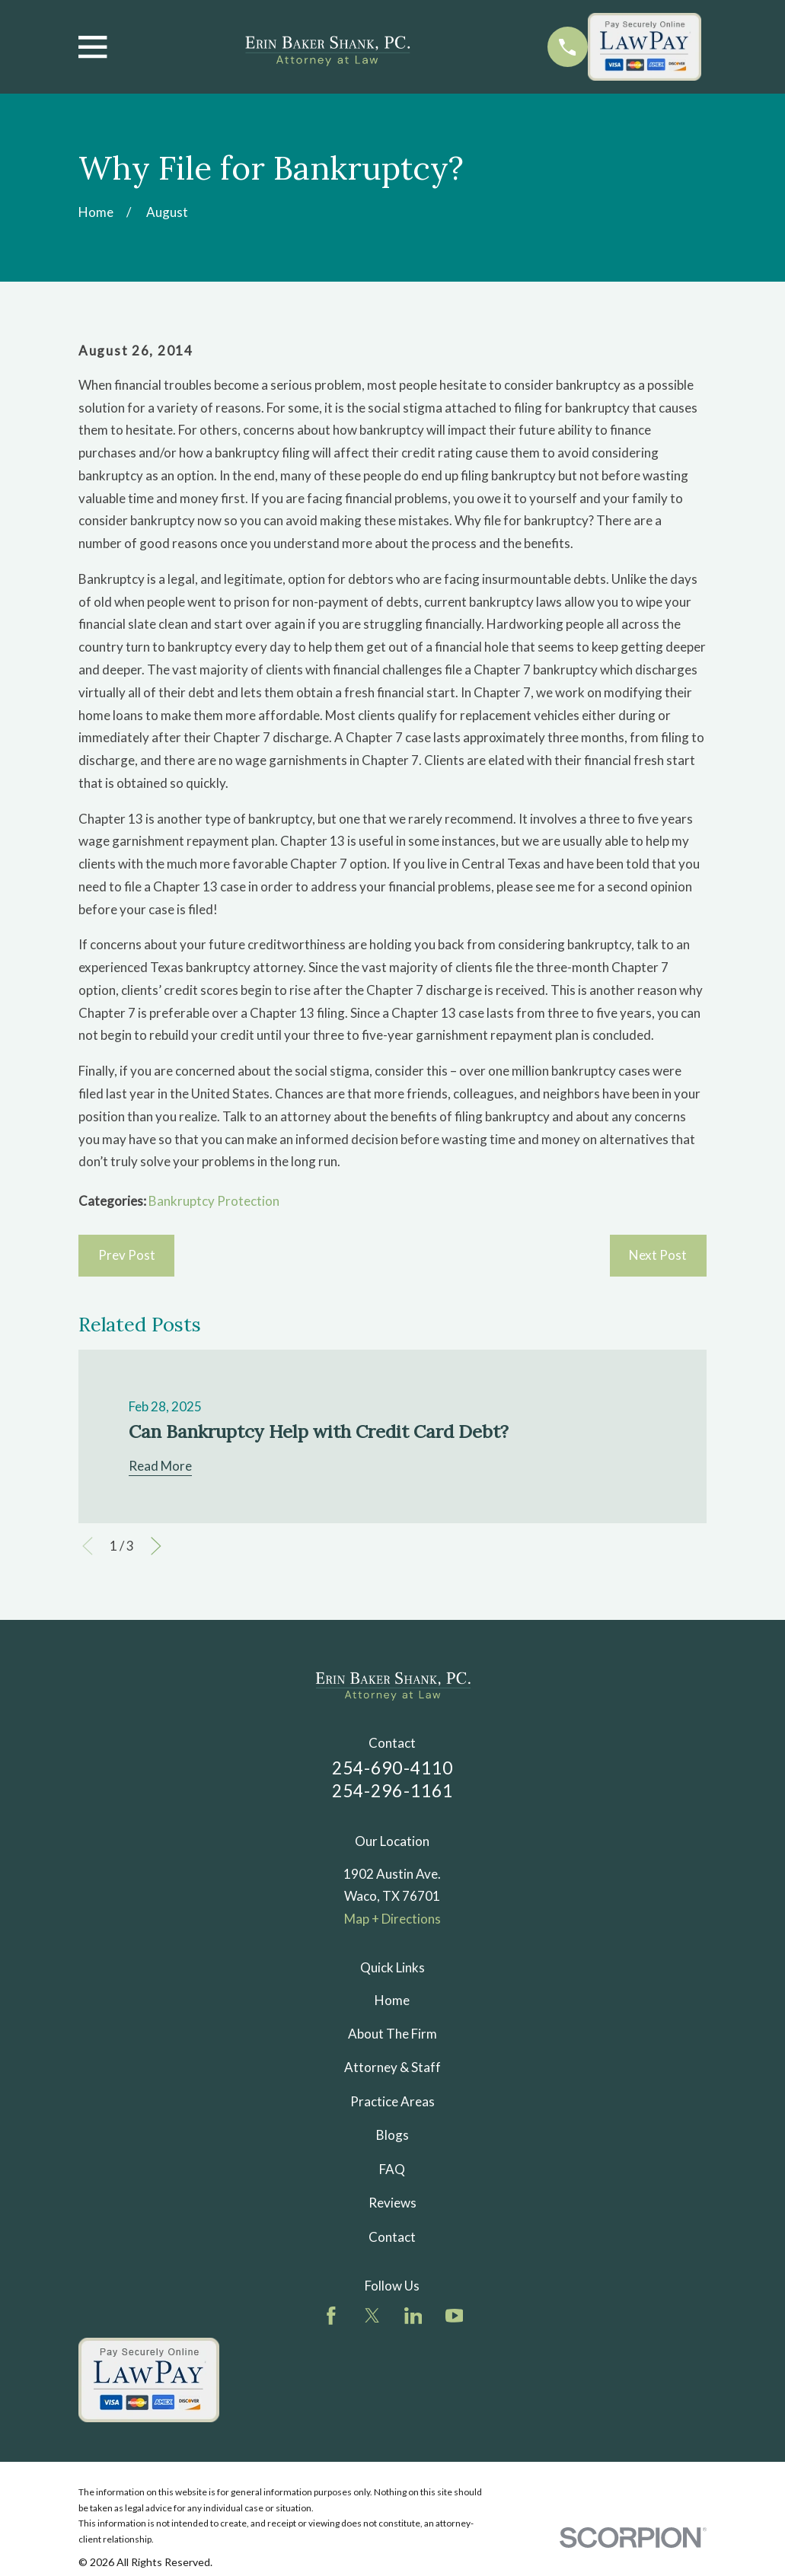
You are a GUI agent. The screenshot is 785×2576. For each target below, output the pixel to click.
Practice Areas (392, 2101)
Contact (392, 2237)
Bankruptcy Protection (213, 1201)
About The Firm (392, 2034)
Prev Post (126, 1255)
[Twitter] (372, 2316)
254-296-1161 (393, 1791)
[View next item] (156, 1546)
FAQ (392, 2169)
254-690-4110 (393, 1768)
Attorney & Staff (392, 2067)
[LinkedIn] (413, 2316)
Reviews (392, 2203)
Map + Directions (392, 1919)
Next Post (658, 1255)
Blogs (392, 2135)
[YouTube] (454, 2316)
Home (392, 2000)
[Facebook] (331, 2316)
